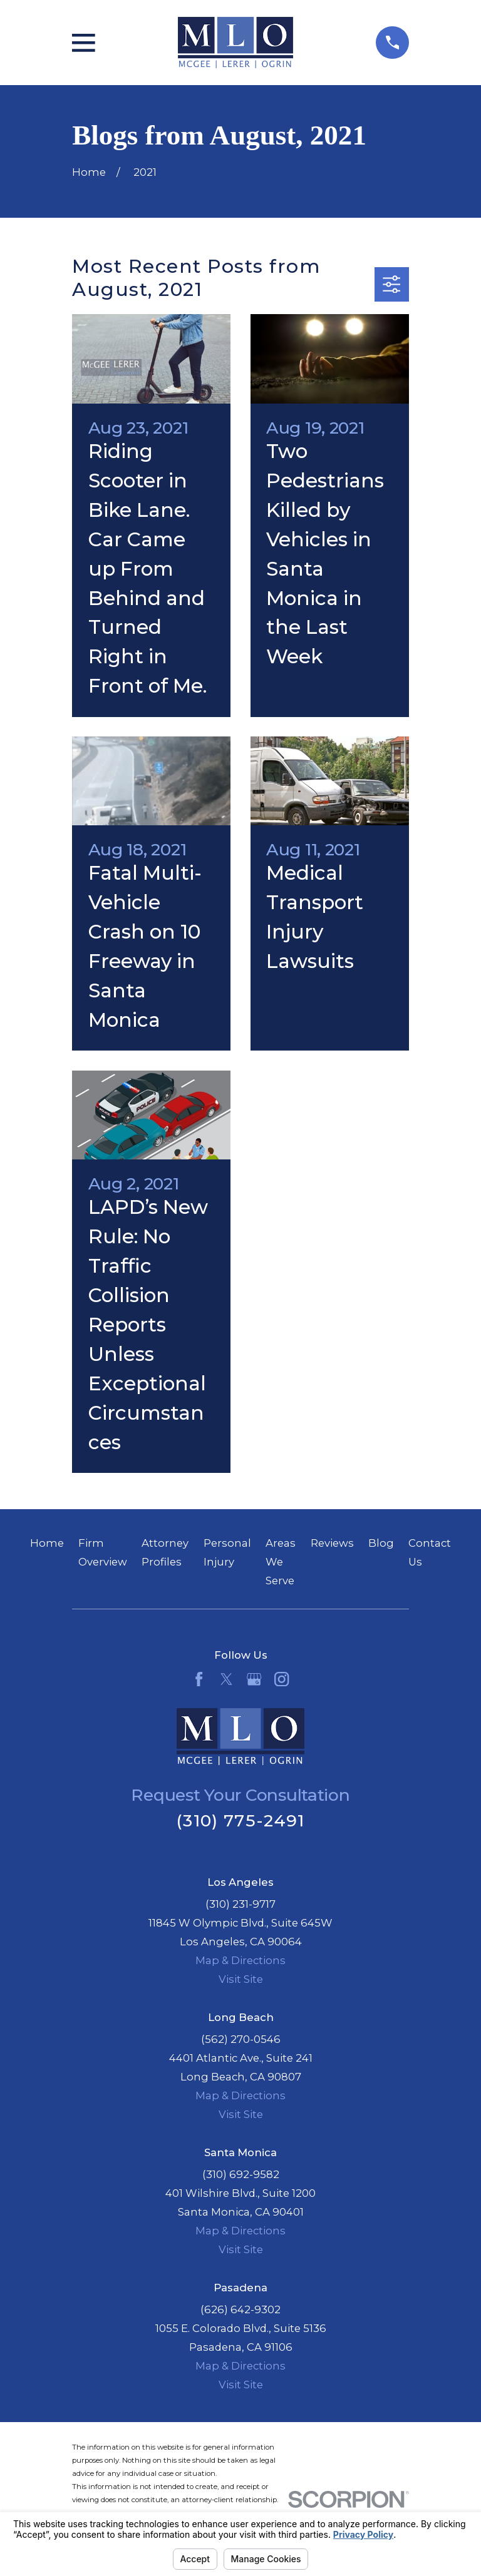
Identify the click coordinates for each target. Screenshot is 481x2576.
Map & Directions (240, 1960)
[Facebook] (199, 1679)
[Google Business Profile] (254, 1679)
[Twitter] (226, 1679)
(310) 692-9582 (240, 2174)
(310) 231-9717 (240, 1904)
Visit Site (241, 1979)
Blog (381, 1543)
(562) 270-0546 (241, 2039)
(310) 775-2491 (240, 1820)
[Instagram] (281, 1679)
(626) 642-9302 (240, 2309)
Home (47, 1543)
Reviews (332, 1543)
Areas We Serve (281, 1562)
